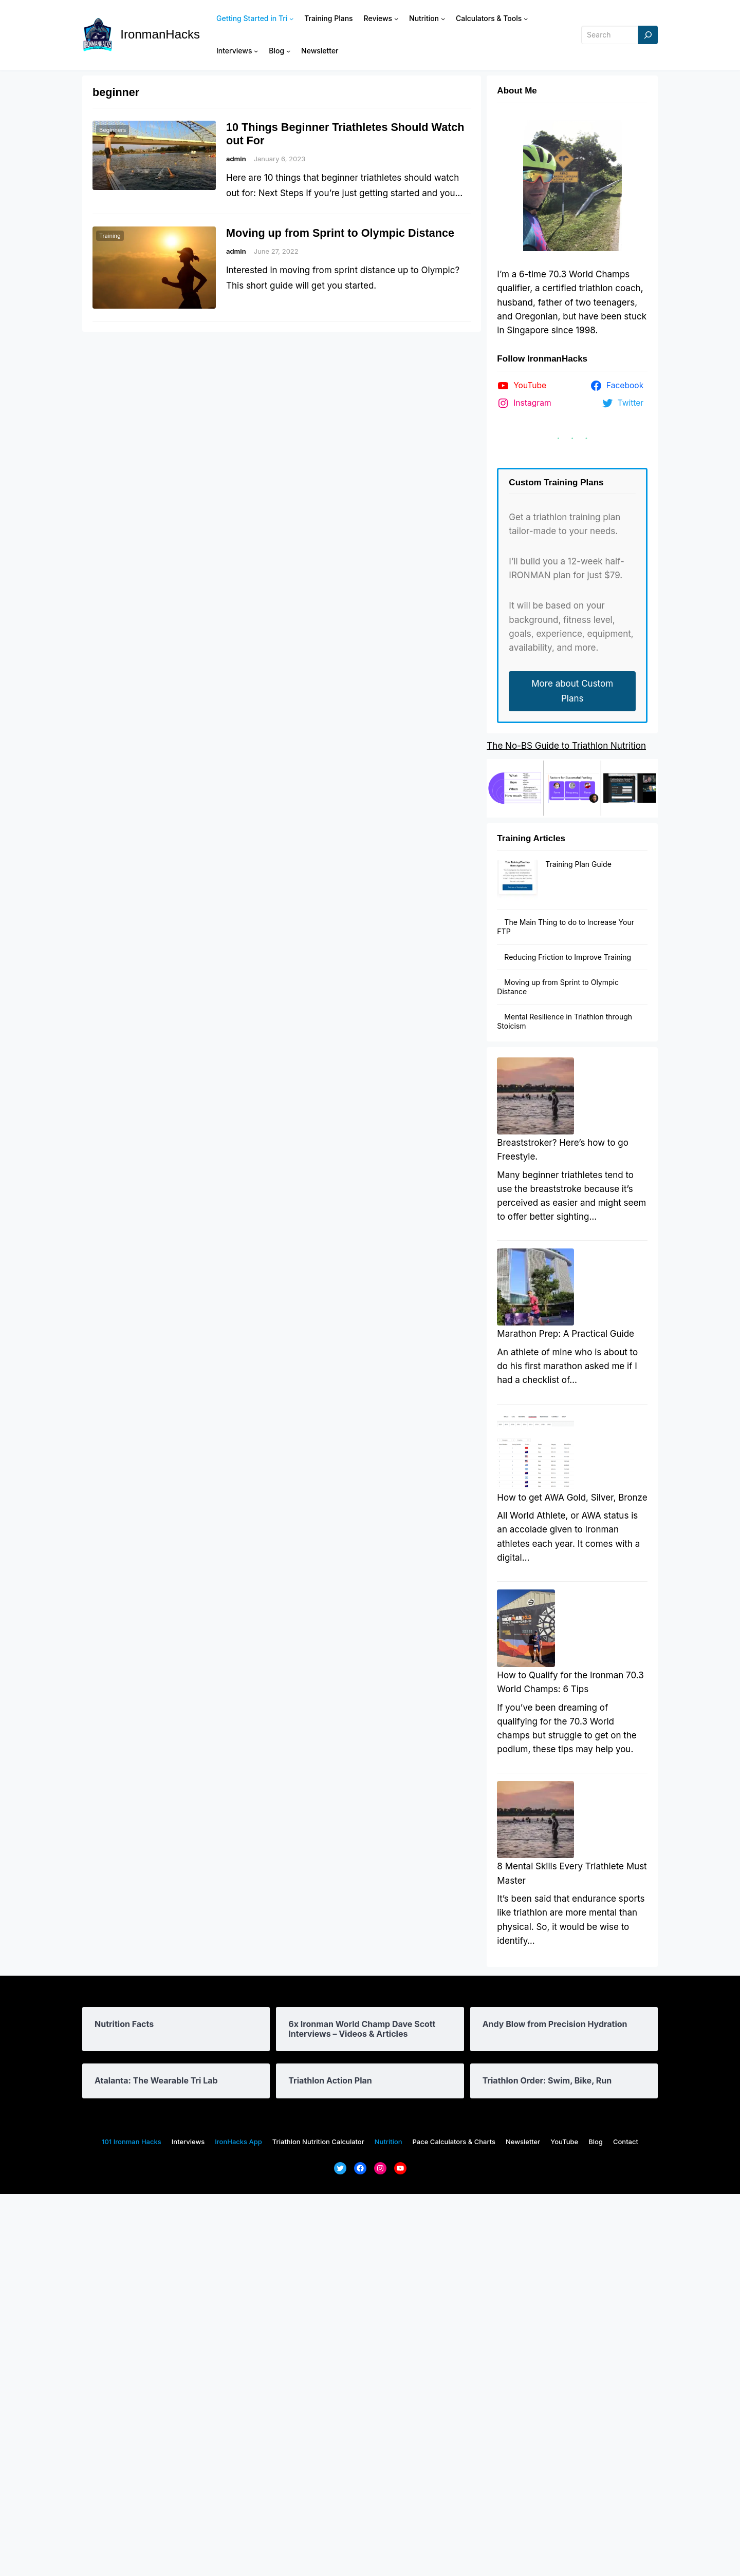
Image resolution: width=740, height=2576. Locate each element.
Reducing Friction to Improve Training (567, 924)
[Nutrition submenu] (443, 18)
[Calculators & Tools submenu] (526, 18)
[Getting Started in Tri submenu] (291, 18)
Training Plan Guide (537, 864)
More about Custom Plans (572, 691)
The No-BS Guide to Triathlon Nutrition (566, 746)
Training (110, 235)
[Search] (648, 35)
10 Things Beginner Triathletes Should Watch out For (345, 134)
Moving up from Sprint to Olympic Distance (340, 232)
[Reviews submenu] (396, 18)
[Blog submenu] (288, 51)
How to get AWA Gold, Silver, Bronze (572, 1684)
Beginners (112, 130)
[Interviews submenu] (256, 51)
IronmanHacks (160, 34)
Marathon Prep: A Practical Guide (565, 1448)
